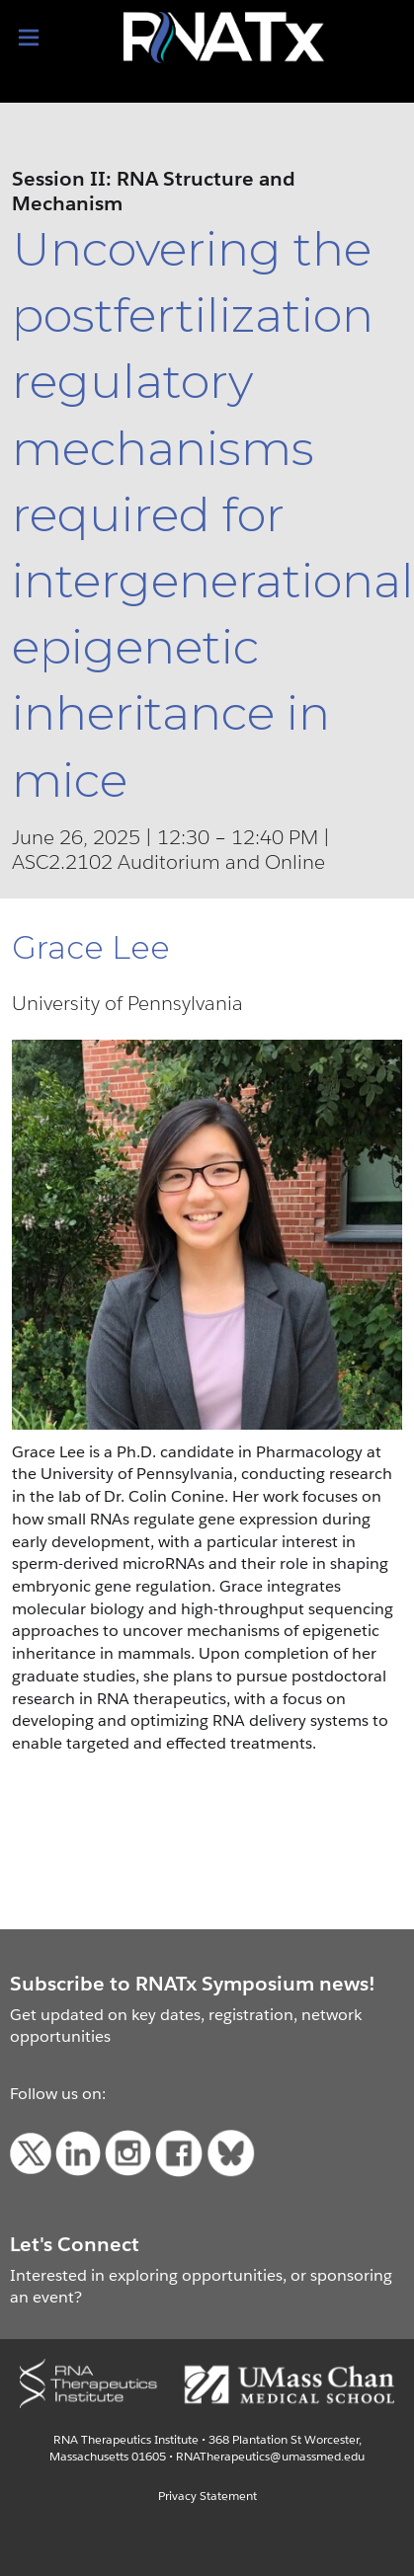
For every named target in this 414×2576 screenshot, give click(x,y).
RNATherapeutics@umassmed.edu (270, 2456)
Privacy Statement (207, 2495)
